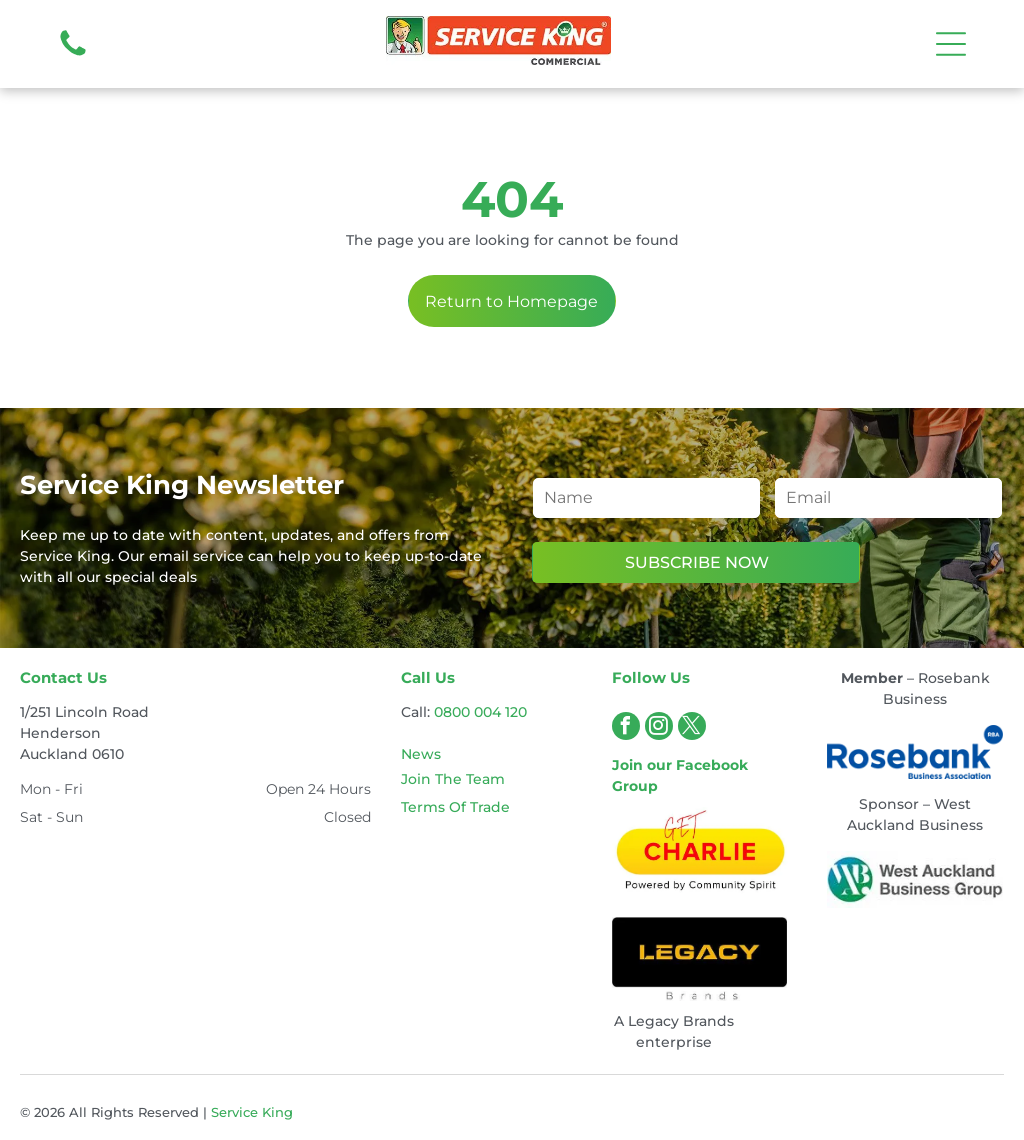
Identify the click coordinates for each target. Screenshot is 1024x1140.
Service (234, 1112)
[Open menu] (951, 44)
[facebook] (626, 728)
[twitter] (692, 728)
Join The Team (453, 779)
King (277, 1112)
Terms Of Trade (455, 807)
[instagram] (659, 728)
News (421, 754)
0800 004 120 (480, 712)
